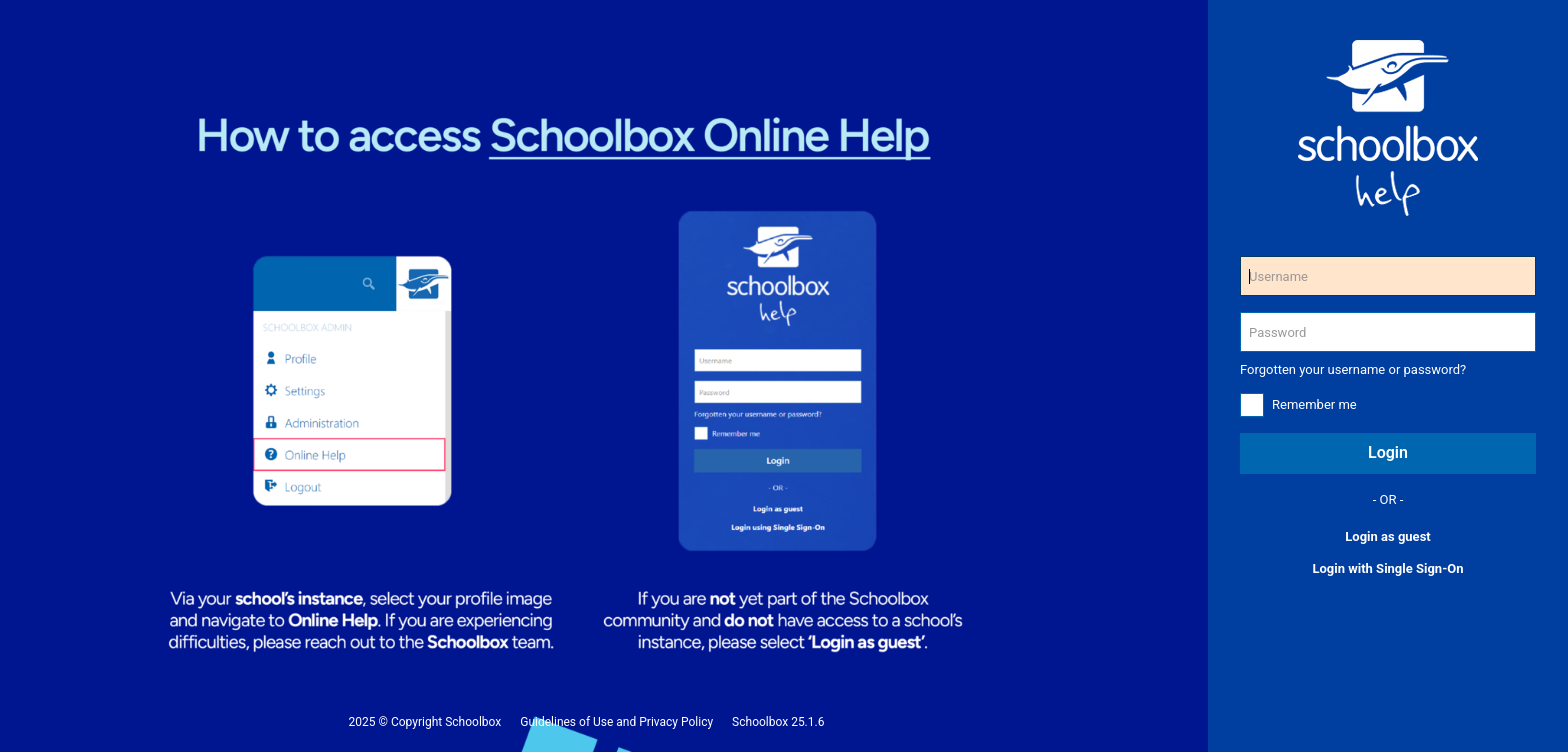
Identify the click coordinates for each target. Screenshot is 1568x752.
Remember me (1314, 404)
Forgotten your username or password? (1353, 369)
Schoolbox (473, 722)
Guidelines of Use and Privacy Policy (616, 722)
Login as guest (1387, 536)
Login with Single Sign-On (1387, 568)
